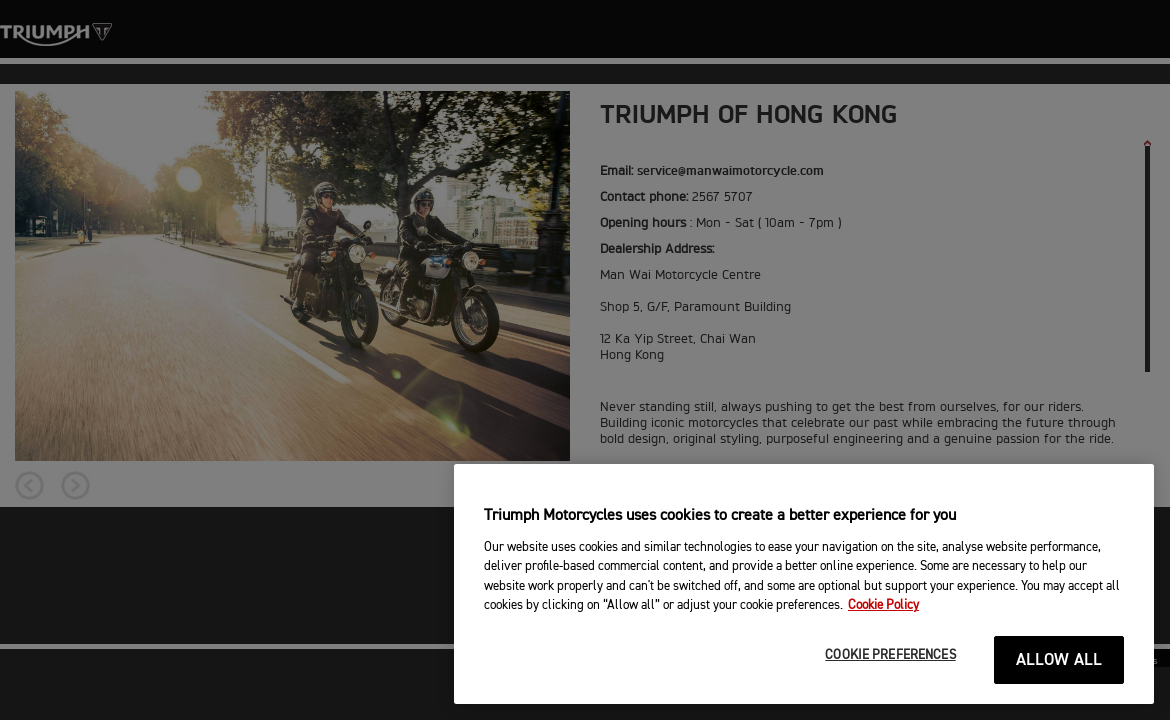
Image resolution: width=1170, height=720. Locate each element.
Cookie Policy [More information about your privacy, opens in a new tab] (883, 605)
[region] (804, 584)
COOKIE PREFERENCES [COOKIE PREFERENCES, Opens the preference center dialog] (890, 655)
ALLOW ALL (1059, 660)
